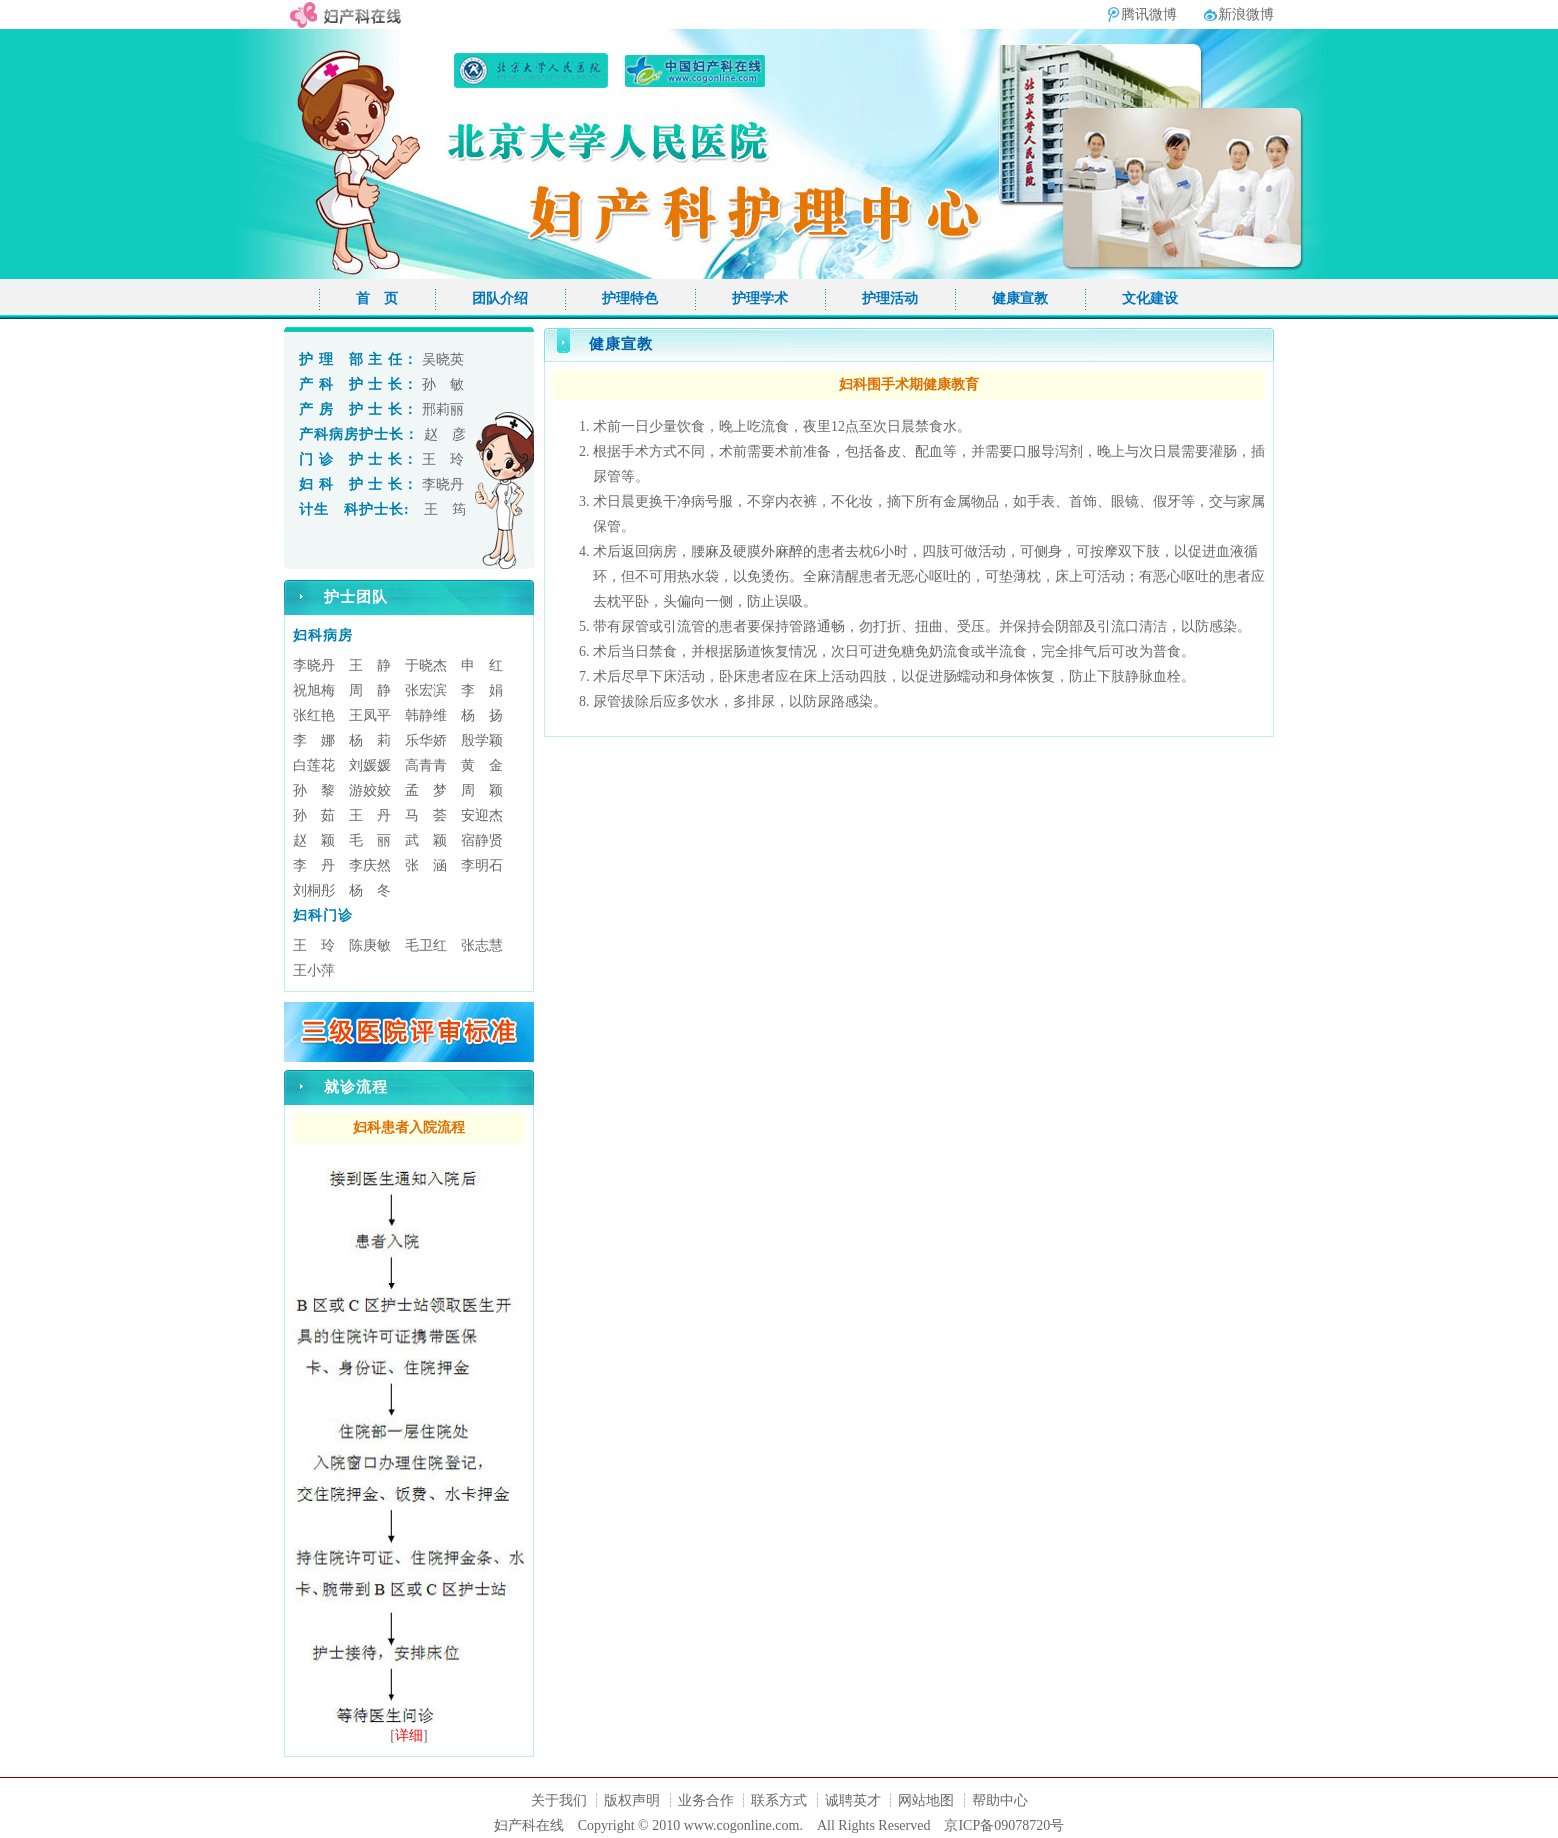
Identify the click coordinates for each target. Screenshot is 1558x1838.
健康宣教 (1020, 298)
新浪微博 (1246, 14)
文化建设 (1150, 298)
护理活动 (890, 298)
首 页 (377, 298)
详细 (409, 1735)
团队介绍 (500, 298)
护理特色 (630, 298)
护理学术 (760, 298)
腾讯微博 (1149, 14)
